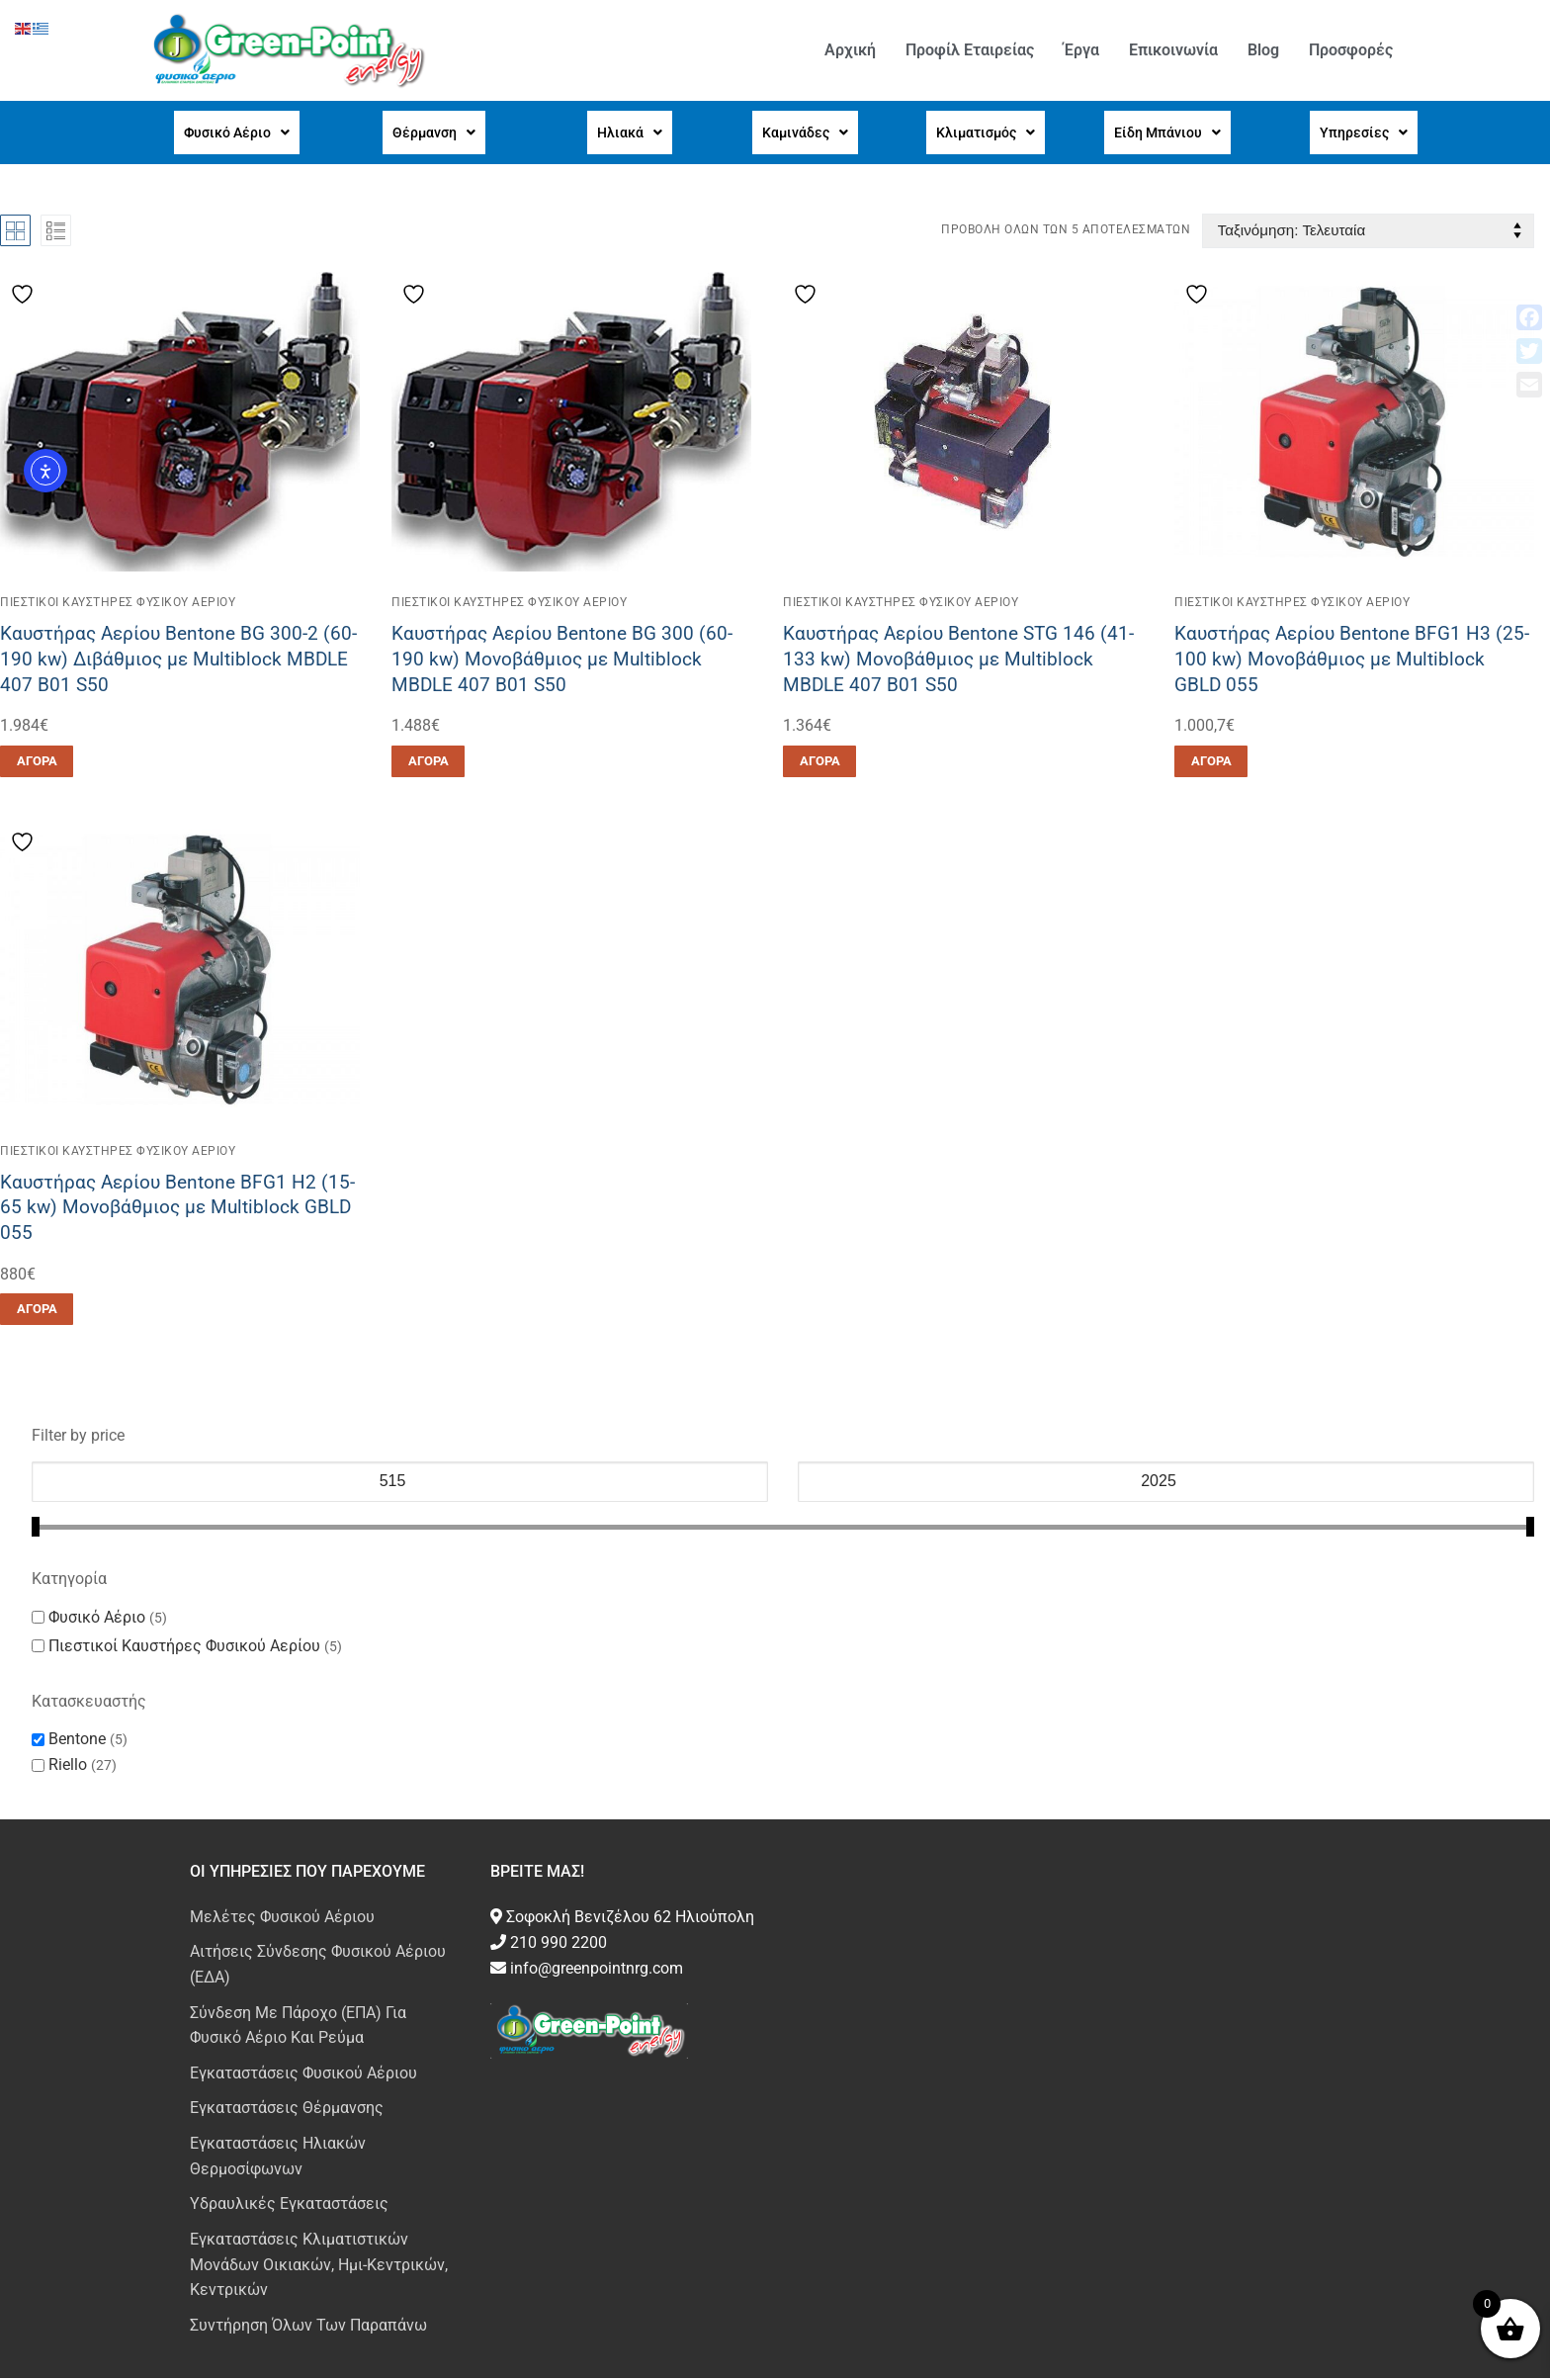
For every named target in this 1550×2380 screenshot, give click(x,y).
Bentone (77, 1740)
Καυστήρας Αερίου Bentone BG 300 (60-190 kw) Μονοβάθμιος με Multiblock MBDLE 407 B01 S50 (561, 660)
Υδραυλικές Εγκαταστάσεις (289, 2205)
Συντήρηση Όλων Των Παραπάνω (308, 2327)
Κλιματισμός (980, 133)
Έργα (1081, 50)
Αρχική (850, 50)
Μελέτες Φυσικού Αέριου (282, 1918)
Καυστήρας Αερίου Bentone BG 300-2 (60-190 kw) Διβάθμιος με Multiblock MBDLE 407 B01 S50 (178, 660)
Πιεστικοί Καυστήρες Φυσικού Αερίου (117, 604)
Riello (67, 1766)
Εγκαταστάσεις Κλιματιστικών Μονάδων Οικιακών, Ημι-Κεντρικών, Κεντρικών (319, 2267)
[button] (231, 133)
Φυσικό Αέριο (231, 133)
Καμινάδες (800, 133)
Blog (1263, 50)
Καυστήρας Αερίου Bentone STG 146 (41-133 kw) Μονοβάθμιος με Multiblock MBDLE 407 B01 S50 (958, 660)
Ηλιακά (627, 133)
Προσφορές (1351, 50)
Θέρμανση (429, 133)
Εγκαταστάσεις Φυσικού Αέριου (303, 2075)
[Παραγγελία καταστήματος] (1368, 233)
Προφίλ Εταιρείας (969, 50)
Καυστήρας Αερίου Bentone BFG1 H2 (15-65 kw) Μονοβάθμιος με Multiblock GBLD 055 (177, 1209)
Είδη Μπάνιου (1162, 133)
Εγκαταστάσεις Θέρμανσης (287, 2109)
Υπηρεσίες (1360, 133)
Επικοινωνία (1173, 50)
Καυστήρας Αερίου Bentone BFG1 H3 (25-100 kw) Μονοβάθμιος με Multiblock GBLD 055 (1351, 660)
